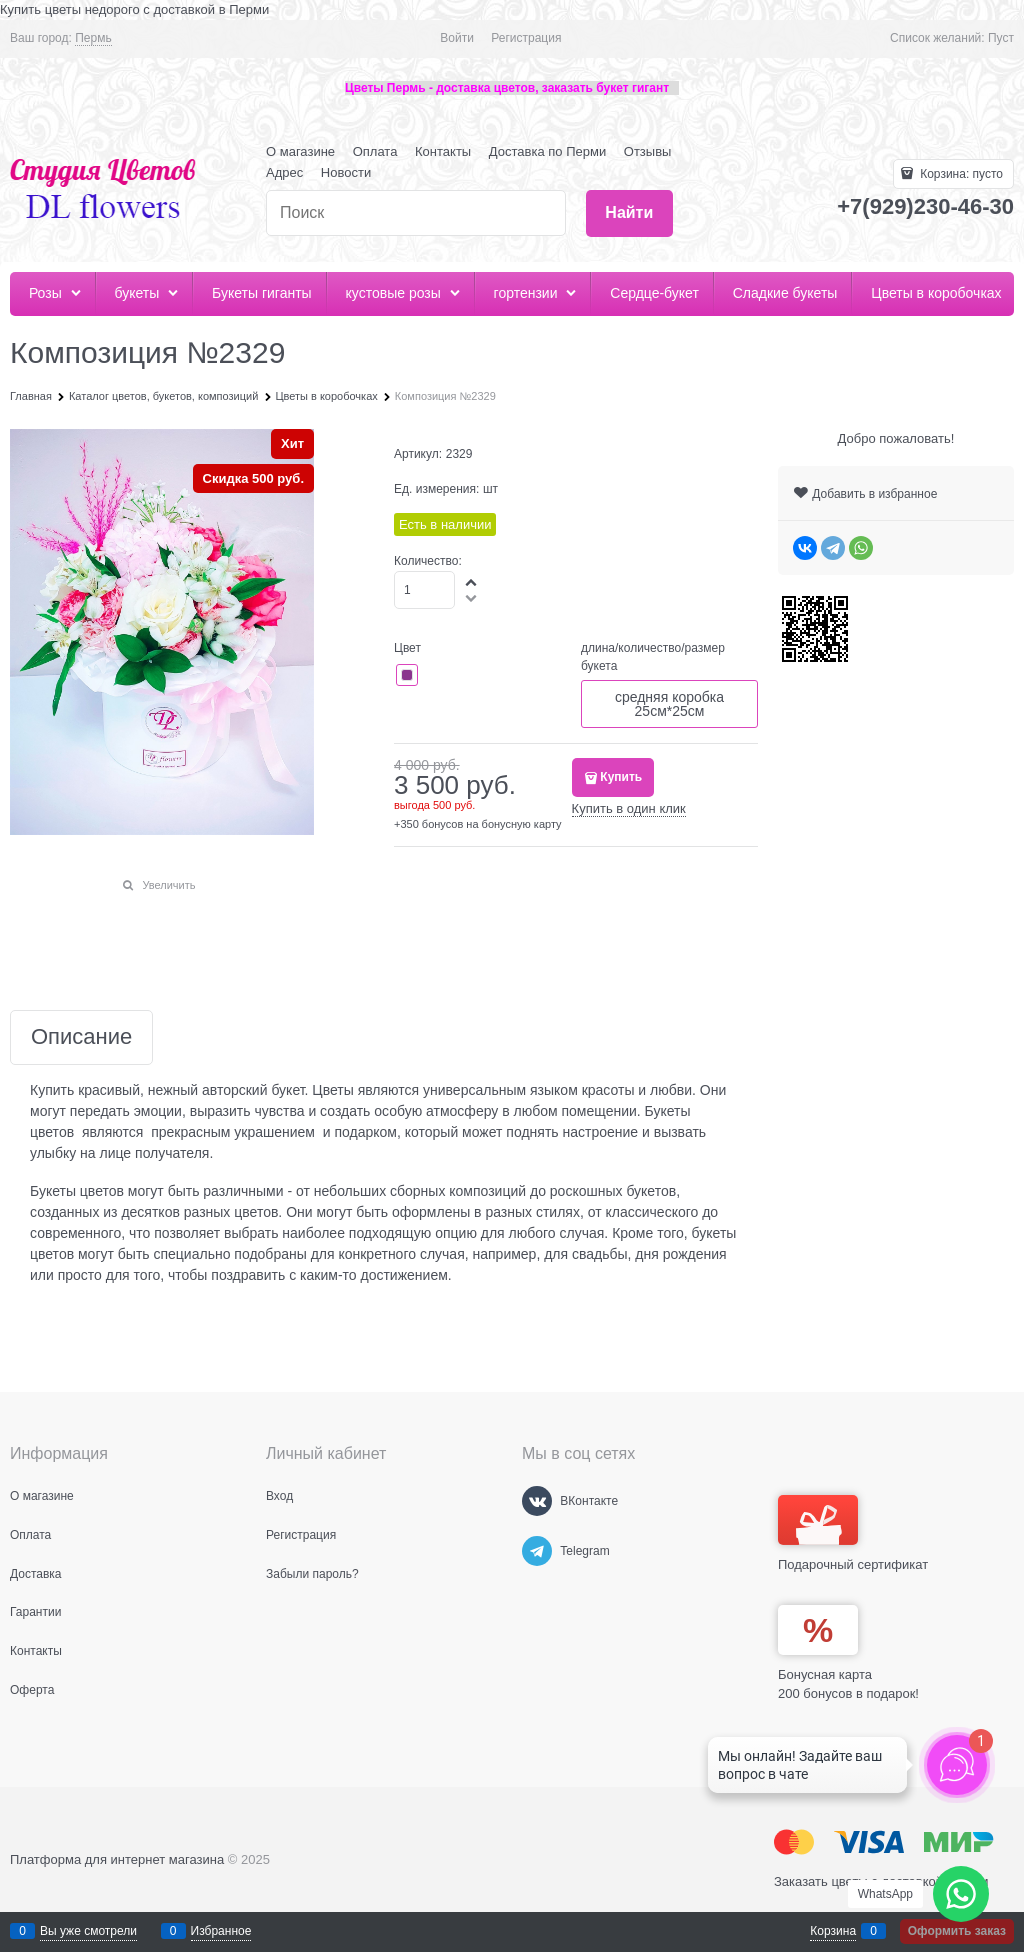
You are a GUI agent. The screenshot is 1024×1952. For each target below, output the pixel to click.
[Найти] (629, 213)
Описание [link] (81, 1037)
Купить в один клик (629, 808)
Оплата (375, 151)
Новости (346, 172)
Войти (457, 38)
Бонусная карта (825, 1674)
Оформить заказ (957, 1931)
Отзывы (648, 151)
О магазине (300, 151)
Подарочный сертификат (853, 1533)
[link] (93, 38)
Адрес (284, 172)
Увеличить (168, 885)
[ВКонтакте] (537, 1501)
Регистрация (526, 38)
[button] (472, 582)
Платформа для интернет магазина (117, 1859)
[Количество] (424, 590)
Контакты (443, 151)
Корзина (833, 1931)
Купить (621, 777)
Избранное (221, 1931)
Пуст (1001, 38)
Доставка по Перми (547, 151)
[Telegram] (537, 1551)
